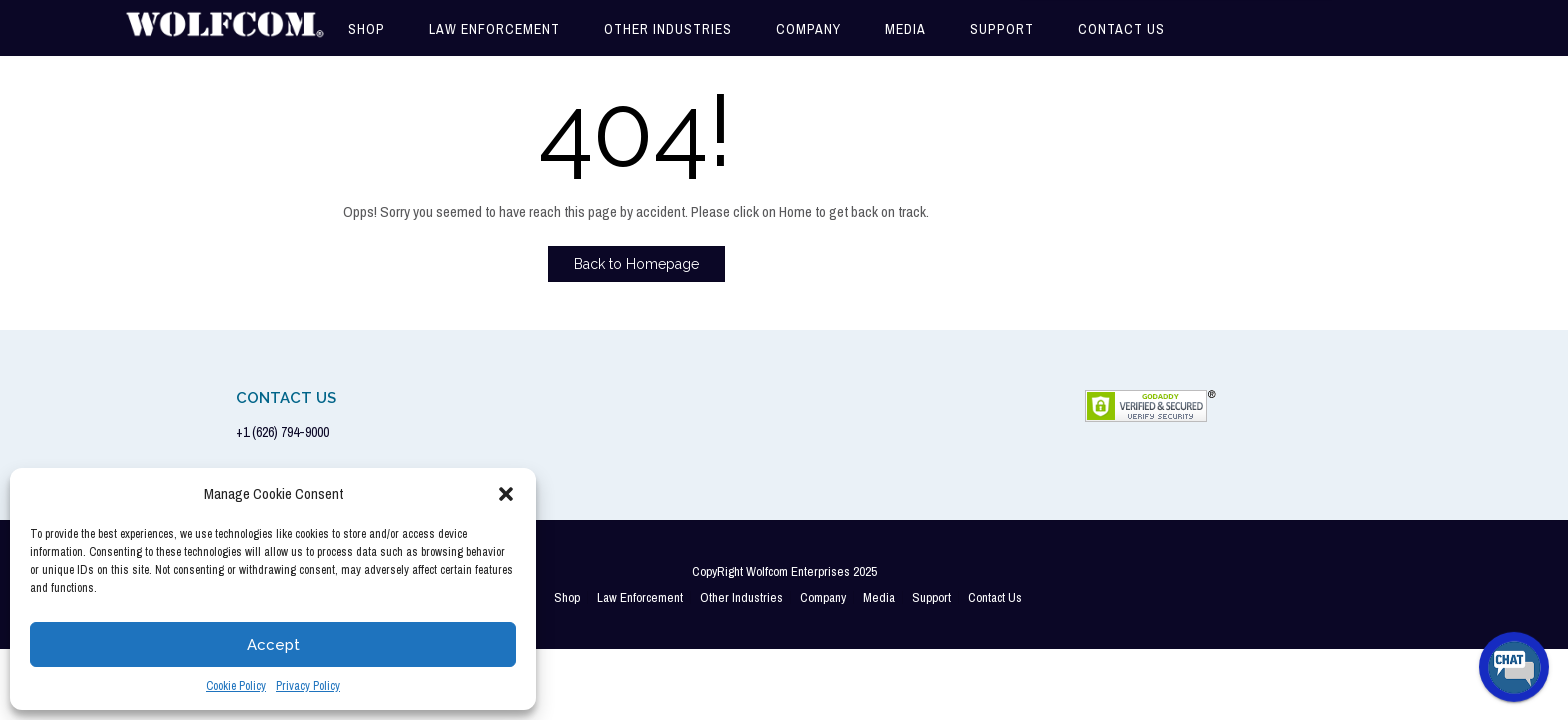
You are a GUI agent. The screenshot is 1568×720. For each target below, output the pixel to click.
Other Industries (668, 29)
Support (1002, 29)
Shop (366, 29)
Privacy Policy (308, 686)
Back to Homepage (636, 264)
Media (905, 29)
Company (808, 29)
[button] (506, 494)
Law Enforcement (494, 29)
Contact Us (1121, 29)
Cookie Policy (236, 686)
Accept (273, 645)
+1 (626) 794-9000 (282, 432)
